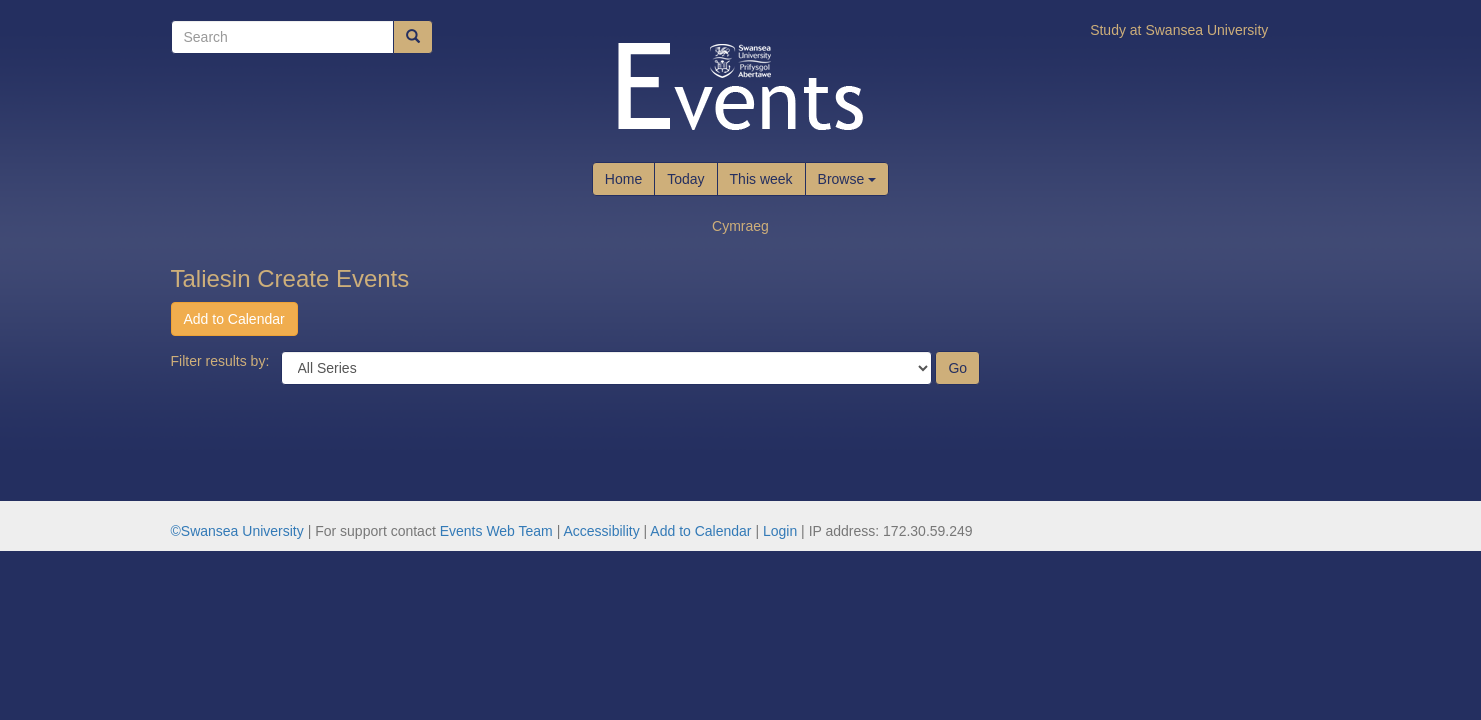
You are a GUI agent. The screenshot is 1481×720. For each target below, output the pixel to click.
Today (685, 179)
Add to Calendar (234, 319)
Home (623, 179)
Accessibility (601, 531)
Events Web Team (496, 531)
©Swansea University (237, 531)
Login (780, 531)
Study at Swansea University (1179, 30)
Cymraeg (740, 226)
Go (957, 368)
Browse (847, 179)
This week (761, 179)
